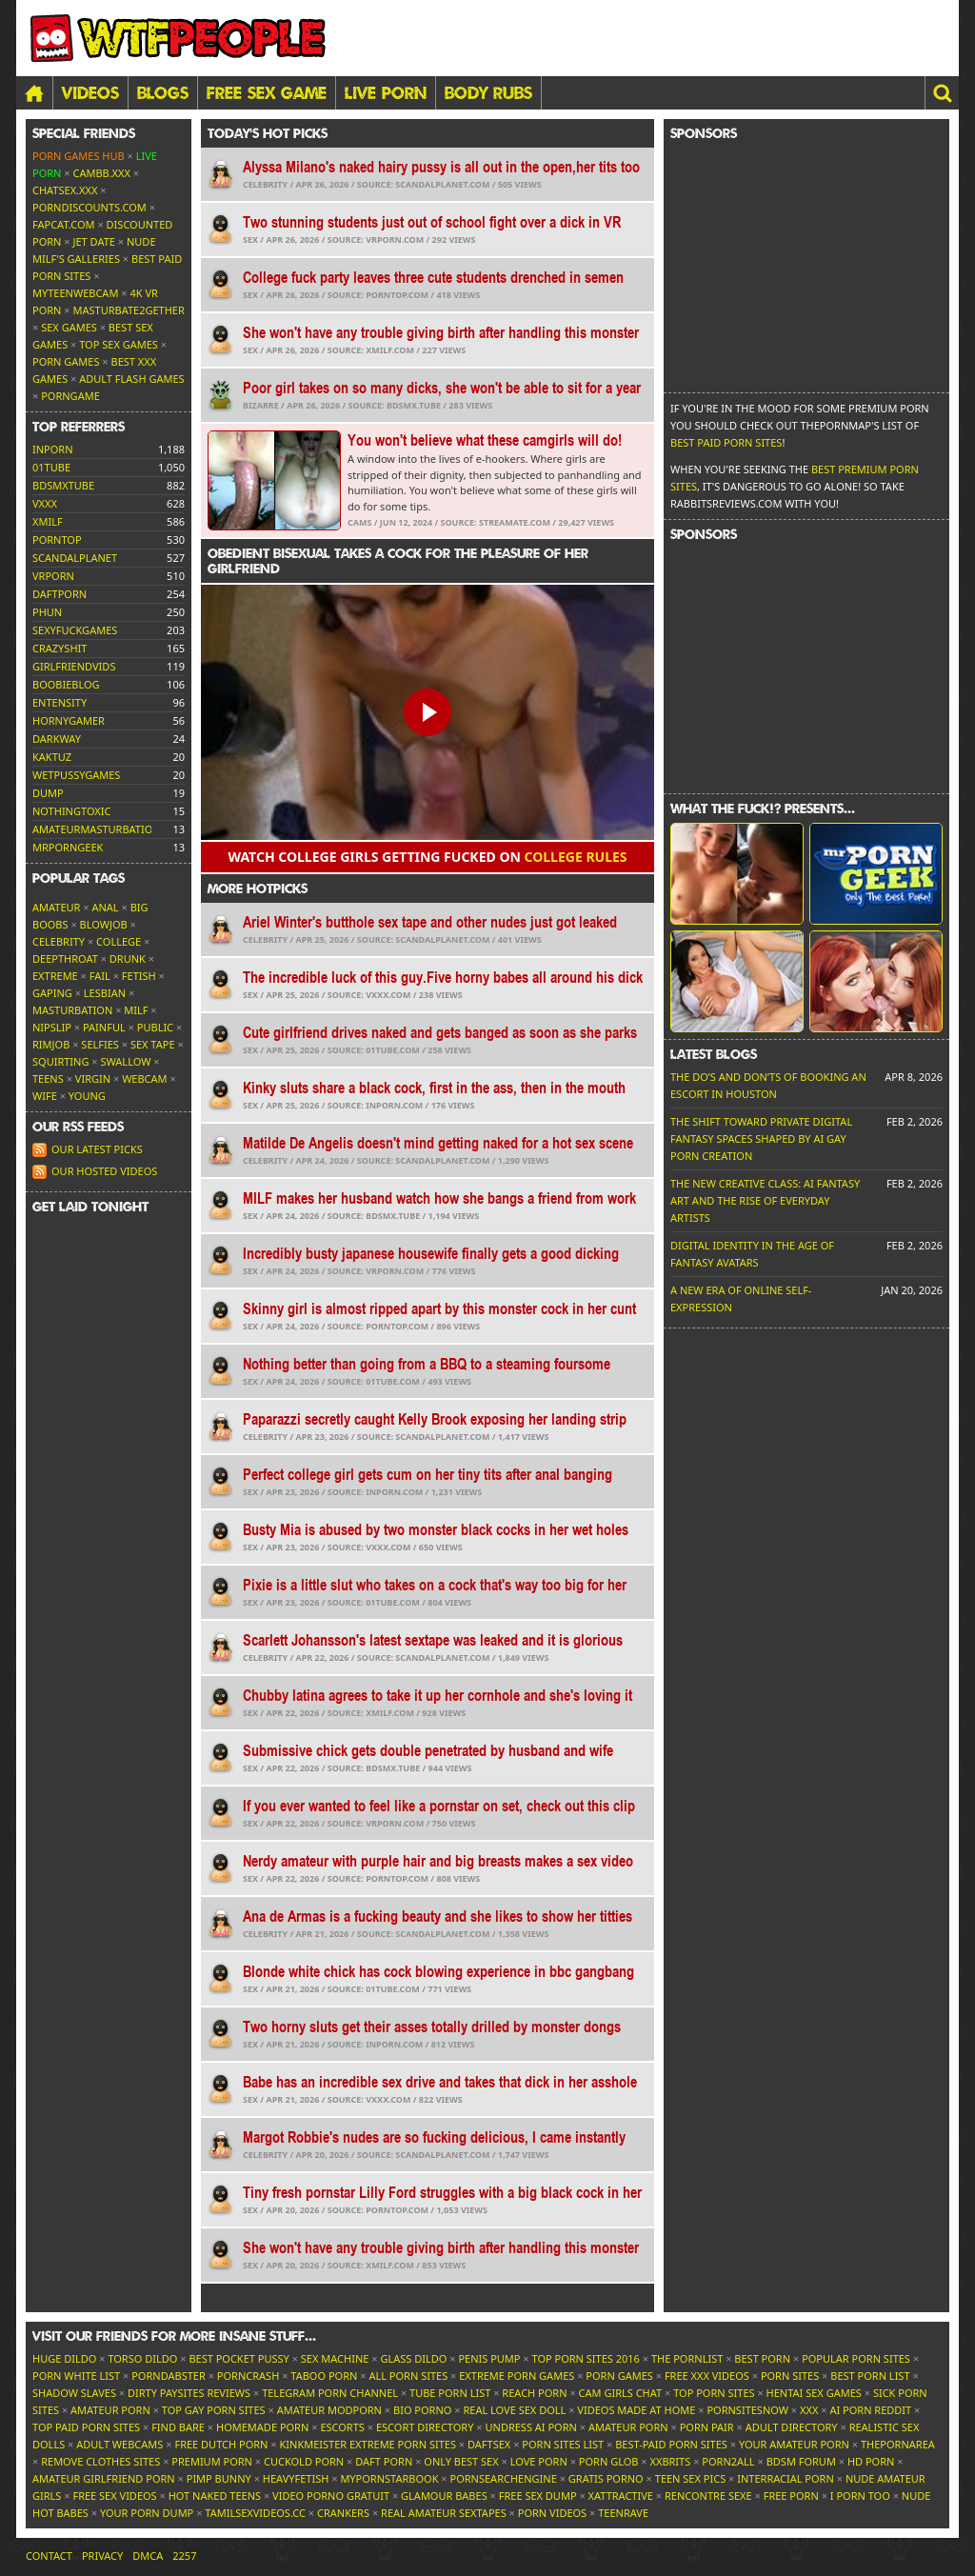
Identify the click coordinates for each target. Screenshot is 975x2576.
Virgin (92, 1078)
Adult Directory (792, 2427)
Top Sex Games (118, 344)
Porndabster (168, 2375)
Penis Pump (489, 2358)
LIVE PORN (386, 92)
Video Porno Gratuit (330, 2495)
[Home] (34, 93)
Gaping (52, 993)
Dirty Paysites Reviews (189, 2393)
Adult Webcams (119, 2444)
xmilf (47, 521)
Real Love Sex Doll (514, 2410)
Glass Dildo (413, 2358)
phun (47, 612)
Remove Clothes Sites (100, 2461)
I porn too (860, 2495)
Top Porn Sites (713, 2393)
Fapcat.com (63, 224)
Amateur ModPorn (329, 2410)
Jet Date (94, 241)
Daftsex (489, 2444)
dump (48, 793)
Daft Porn (383, 2461)
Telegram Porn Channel (330, 2393)
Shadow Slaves (74, 2393)
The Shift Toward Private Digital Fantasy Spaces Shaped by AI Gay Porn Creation (761, 1138)
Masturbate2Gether (129, 310)
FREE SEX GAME (267, 92)
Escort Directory (425, 2427)
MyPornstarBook (389, 2478)
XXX (809, 2410)
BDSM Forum (801, 2461)
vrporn (53, 576)
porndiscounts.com (89, 207)
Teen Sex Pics (690, 2478)
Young (87, 1095)
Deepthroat (65, 958)
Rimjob (51, 1044)
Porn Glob (609, 2461)
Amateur (56, 907)
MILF (136, 1010)
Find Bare (178, 2427)
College (118, 941)
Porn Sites (790, 2375)
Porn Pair (707, 2427)
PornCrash (248, 2375)
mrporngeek (67, 847)
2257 (184, 2555)
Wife (44, 1095)
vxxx (44, 503)
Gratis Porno (606, 2478)
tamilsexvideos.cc (255, 2513)
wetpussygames (76, 775)
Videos (90, 92)
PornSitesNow (747, 2410)
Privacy (102, 2555)
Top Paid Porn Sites (86, 2427)
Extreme (55, 975)
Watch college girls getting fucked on (427, 857)
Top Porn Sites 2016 (586, 2358)
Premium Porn (211, 2461)
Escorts (342, 2427)
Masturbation (72, 1010)
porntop (57, 539)
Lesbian (105, 993)
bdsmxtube (63, 485)
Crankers (343, 2513)
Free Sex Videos (114, 2495)
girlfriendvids (73, 666)
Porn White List (76, 2375)
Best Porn (762, 2358)
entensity (59, 702)
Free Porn (791, 2495)
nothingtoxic (71, 811)
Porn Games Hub (78, 156)
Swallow (126, 1061)
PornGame (70, 396)
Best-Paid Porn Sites (671, 2444)
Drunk (127, 958)
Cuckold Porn (304, 2461)
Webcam (144, 1078)
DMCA (147, 2555)
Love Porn (538, 2461)
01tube (51, 467)
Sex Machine (335, 2358)
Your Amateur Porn (794, 2444)
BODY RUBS (488, 92)
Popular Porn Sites (856, 2358)
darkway (56, 738)
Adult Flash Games (131, 378)
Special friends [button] (83, 133)
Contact (49, 2555)
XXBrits (669, 2461)
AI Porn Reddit (870, 2410)
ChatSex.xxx (64, 190)
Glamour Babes (444, 2495)
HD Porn (871, 2461)
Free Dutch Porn (221, 2444)
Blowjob (104, 924)
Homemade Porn (262, 2427)
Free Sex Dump (538, 2495)
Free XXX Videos (707, 2375)
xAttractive (620, 2495)
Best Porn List (869, 2375)
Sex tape (152, 1044)
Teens (48, 1078)
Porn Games (65, 361)
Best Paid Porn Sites (726, 442)
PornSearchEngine (503, 2478)
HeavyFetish (296, 2478)
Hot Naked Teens (215, 2495)
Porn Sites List (563, 2444)
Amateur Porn (110, 2410)
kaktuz (51, 756)
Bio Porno (422, 2410)
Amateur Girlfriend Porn (103, 2478)
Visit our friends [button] (174, 2336)
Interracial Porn (785, 2478)
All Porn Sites (408, 2375)
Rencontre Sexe (708, 2495)
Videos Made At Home (636, 2410)
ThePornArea (898, 2444)
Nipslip (51, 1027)
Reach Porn (534, 2393)
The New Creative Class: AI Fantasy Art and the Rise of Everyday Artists (765, 1200)
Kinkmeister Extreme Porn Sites (368, 2444)
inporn (52, 449)
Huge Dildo (64, 2358)
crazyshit (59, 648)
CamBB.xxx (101, 173)
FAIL (100, 975)
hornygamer (68, 720)
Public (155, 1027)
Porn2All (728, 2461)
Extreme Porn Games (516, 2375)
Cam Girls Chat (621, 2393)
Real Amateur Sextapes (444, 2513)
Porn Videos (552, 2513)
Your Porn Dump (146, 2513)
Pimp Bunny (219, 2478)
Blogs (163, 92)
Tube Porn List (449, 2393)
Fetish (139, 975)
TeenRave (623, 2513)
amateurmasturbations (99, 829)
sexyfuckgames (74, 630)
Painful (104, 1027)
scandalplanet (74, 557)
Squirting (60, 1061)
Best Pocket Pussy (239, 2358)
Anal (104, 907)
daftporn (59, 594)
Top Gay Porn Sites (214, 2410)
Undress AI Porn (530, 2427)
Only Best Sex (461, 2461)
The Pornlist (687, 2358)
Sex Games (69, 327)
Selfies (100, 1044)
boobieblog (66, 684)
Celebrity (58, 941)
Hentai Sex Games (814, 2393)
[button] (942, 93)
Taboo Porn (323, 2375)
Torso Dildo (142, 2358)
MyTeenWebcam (75, 293)
